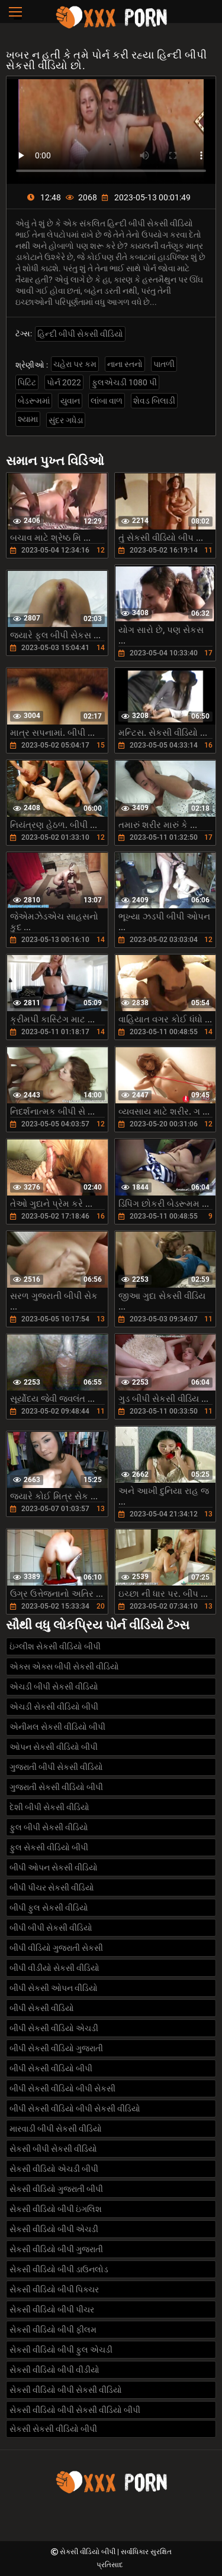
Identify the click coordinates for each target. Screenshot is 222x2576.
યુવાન (70, 400)
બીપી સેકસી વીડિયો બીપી (50, 2068)
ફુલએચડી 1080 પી (124, 382)
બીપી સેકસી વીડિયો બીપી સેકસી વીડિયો (74, 2108)
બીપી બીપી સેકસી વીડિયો (50, 1927)
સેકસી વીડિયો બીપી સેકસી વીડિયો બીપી (74, 2410)
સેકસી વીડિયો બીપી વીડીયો (54, 2369)
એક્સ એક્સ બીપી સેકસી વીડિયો (64, 1666)
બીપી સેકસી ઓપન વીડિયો (53, 1988)
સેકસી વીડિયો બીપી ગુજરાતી (56, 2249)
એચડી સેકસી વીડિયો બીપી (53, 1706)
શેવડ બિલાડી (154, 400)
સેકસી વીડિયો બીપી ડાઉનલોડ (58, 2269)
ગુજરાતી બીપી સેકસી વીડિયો (56, 1767)
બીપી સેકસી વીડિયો (41, 2008)
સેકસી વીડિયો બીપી (88, 2552)
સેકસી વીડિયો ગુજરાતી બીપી (56, 2189)
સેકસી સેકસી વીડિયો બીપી (53, 2429)
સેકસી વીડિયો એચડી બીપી (53, 2169)
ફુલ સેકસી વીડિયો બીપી (48, 1847)
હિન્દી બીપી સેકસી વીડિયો (80, 334)
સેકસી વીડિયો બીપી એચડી (53, 2229)
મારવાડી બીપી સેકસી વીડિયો (55, 2128)
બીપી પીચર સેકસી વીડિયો (51, 1887)
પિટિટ (27, 382)
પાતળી (164, 364)
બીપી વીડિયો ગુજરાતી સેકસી (56, 1948)
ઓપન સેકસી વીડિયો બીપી (53, 1747)
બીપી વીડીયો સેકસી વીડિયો (54, 1968)
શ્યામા (28, 419)
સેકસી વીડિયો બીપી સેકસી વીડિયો (65, 2390)
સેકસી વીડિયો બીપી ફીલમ (52, 2329)
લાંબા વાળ (107, 400)
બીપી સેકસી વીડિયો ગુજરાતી (56, 2048)
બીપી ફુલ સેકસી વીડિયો (48, 1907)
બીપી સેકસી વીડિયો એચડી (53, 2028)
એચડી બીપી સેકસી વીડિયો (53, 1686)
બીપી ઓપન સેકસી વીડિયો (53, 1867)
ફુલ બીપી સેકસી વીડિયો (48, 1827)
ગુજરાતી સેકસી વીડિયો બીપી (56, 1787)
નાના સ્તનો (125, 364)
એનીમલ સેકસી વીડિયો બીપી (57, 1727)
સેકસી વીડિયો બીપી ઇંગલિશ (55, 2209)
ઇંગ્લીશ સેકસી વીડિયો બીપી (55, 1646)
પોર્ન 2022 (64, 382)
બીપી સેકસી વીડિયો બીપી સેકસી (62, 2088)
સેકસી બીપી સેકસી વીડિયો (53, 2148)
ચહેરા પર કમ (74, 364)
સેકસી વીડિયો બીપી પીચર (51, 2309)
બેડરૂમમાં (34, 400)
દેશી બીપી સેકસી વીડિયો (49, 1807)
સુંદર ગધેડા (66, 420)
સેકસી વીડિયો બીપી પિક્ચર (54, 2289)
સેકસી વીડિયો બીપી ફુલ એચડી (60, 2349)
